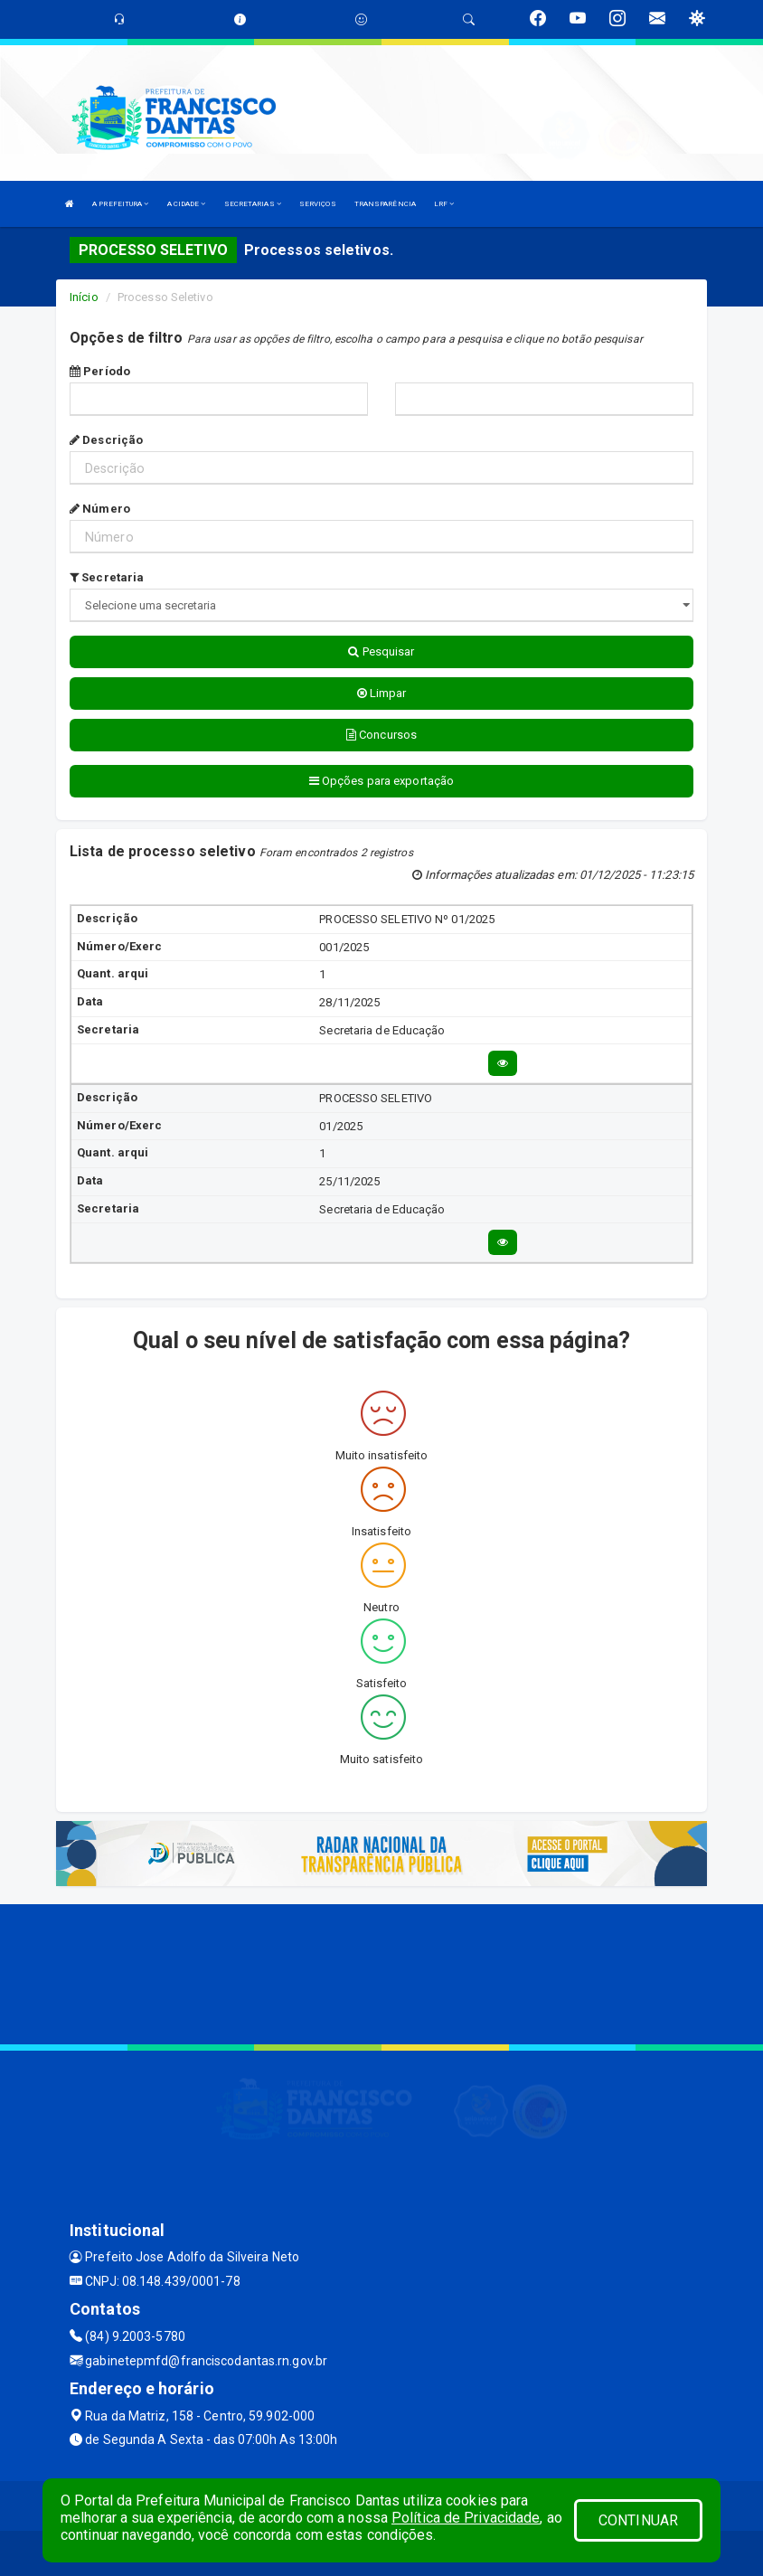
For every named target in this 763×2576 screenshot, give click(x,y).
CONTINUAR (638, 2520)
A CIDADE (186, 204)
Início (84, 297)
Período (100, 371)
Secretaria (107, 577)
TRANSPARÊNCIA (385, 204)
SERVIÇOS (317, 204)
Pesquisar (381, 651)
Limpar (382, 693)
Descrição (106, 440)
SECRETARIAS (252, 204)
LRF (444, 204)
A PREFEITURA (120, 204)
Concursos (381, 734)
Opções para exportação (381, 781)
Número (100, 508)
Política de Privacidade (465, 2517)
